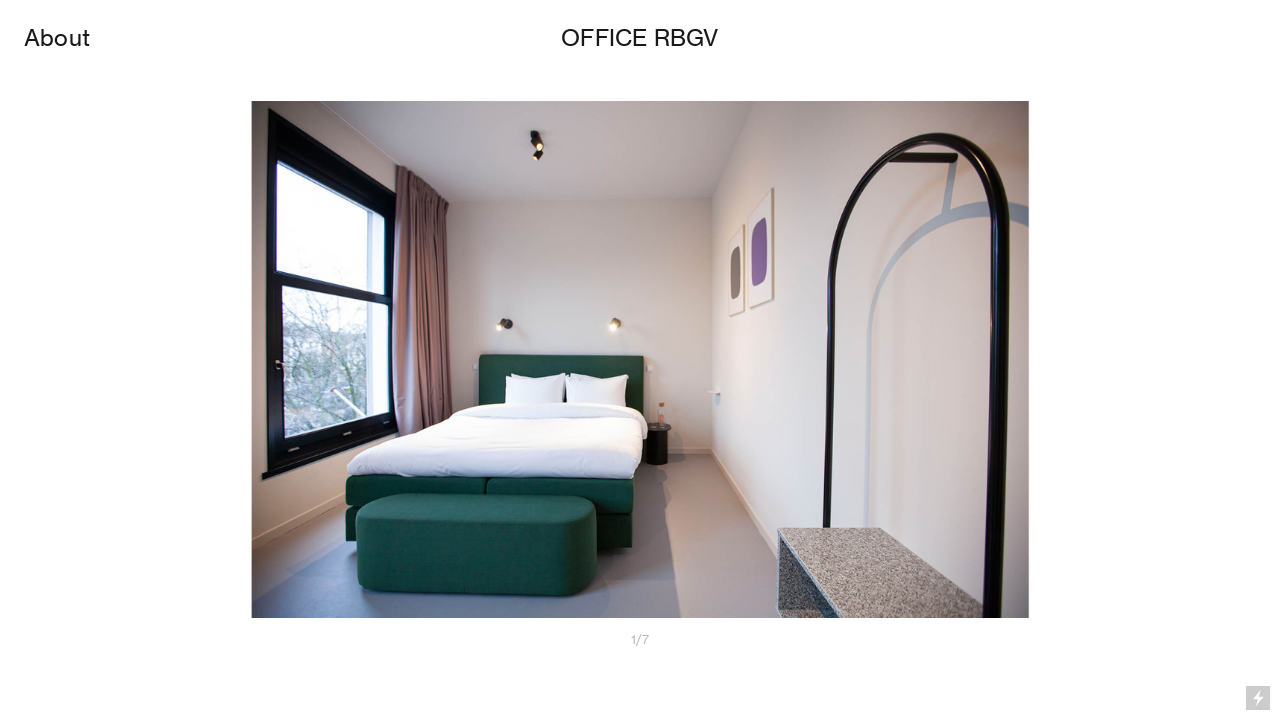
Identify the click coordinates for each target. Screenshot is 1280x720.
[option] (640, 377)
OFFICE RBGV (640, 38)
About (57, 38)
